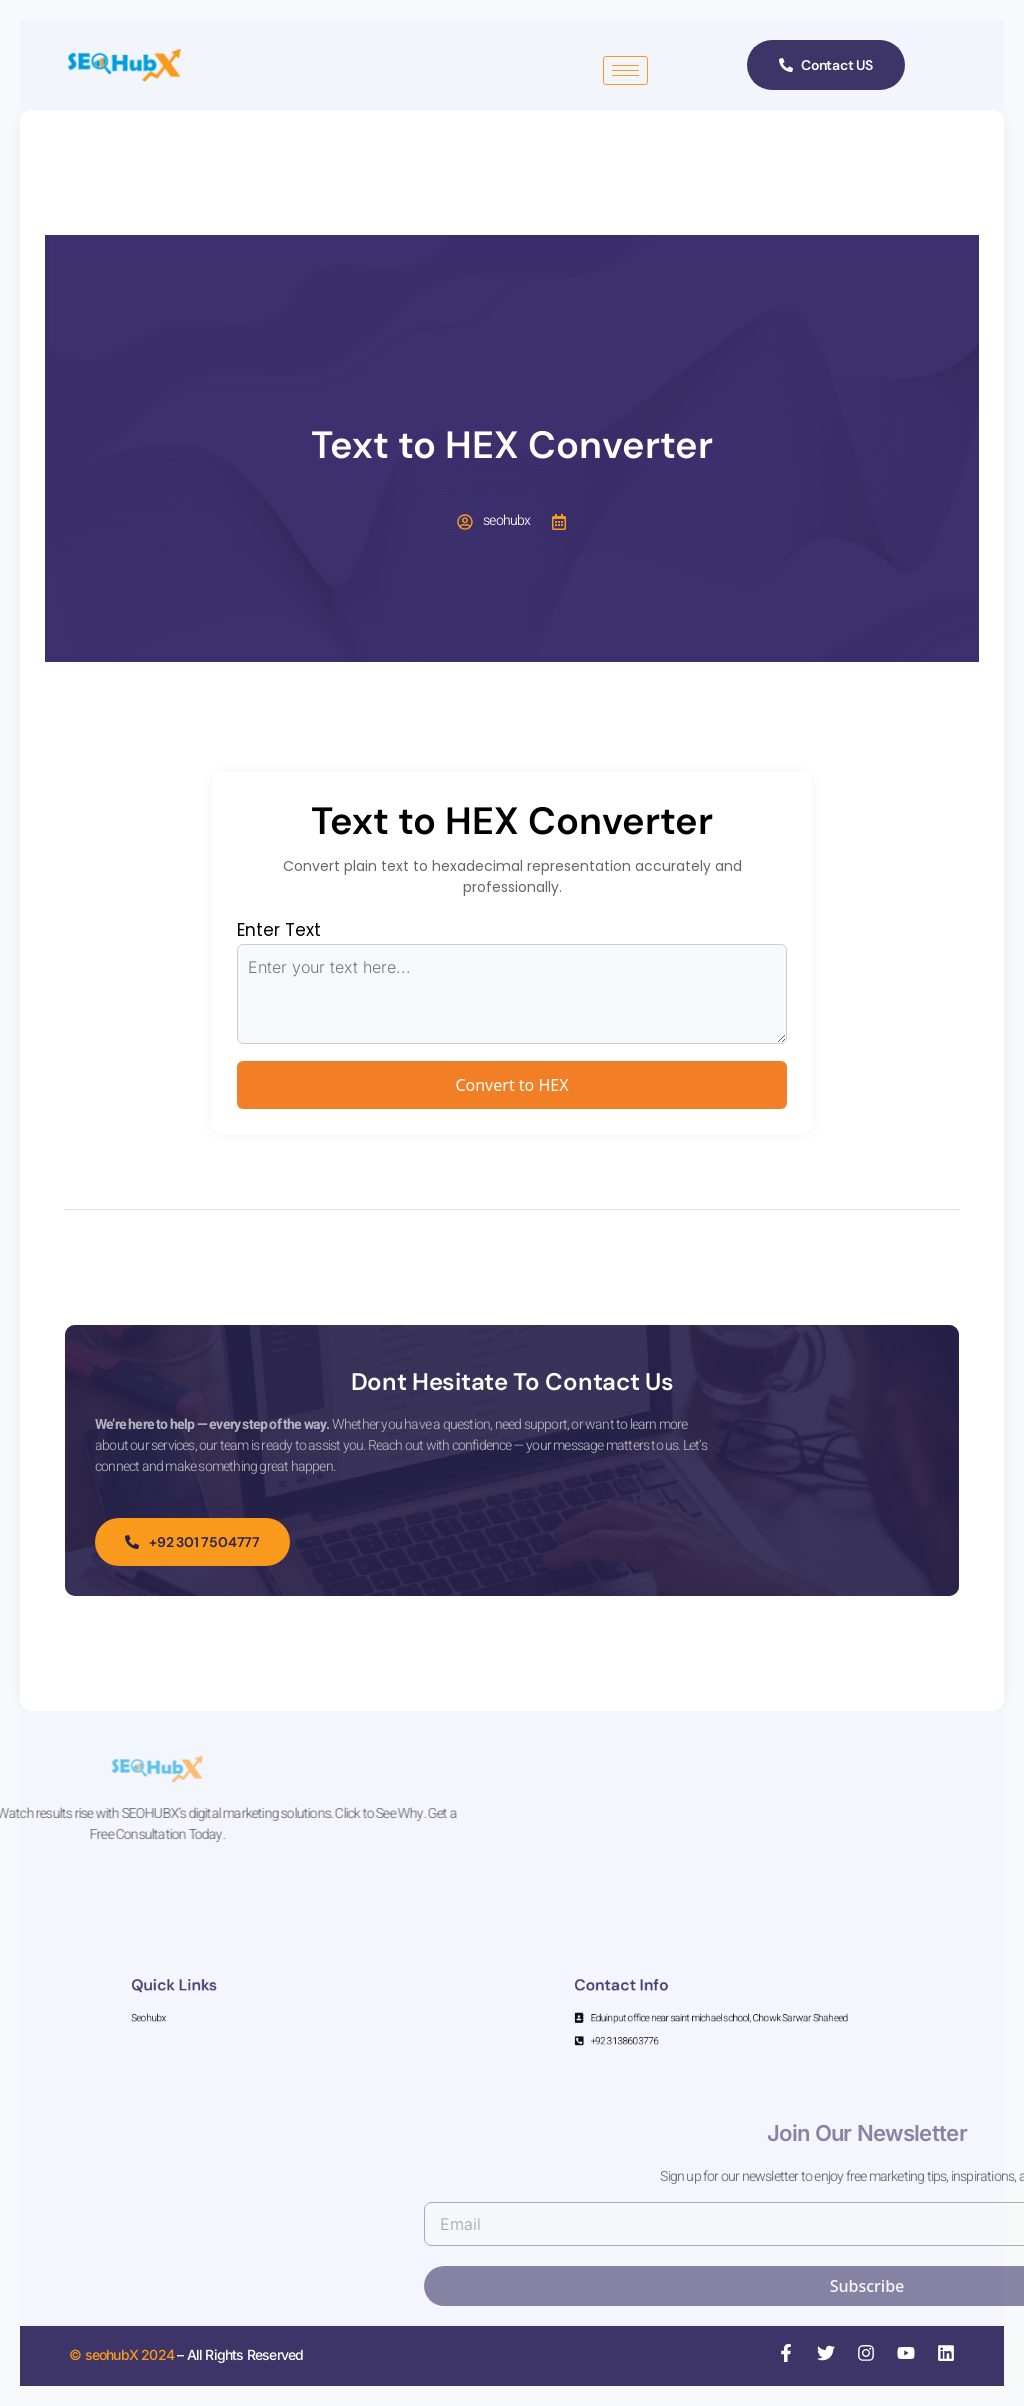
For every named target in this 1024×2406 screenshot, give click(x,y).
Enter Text (279, 930)
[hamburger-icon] (625, 70)
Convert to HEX (511, 1085)
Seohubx (230, 2014)
